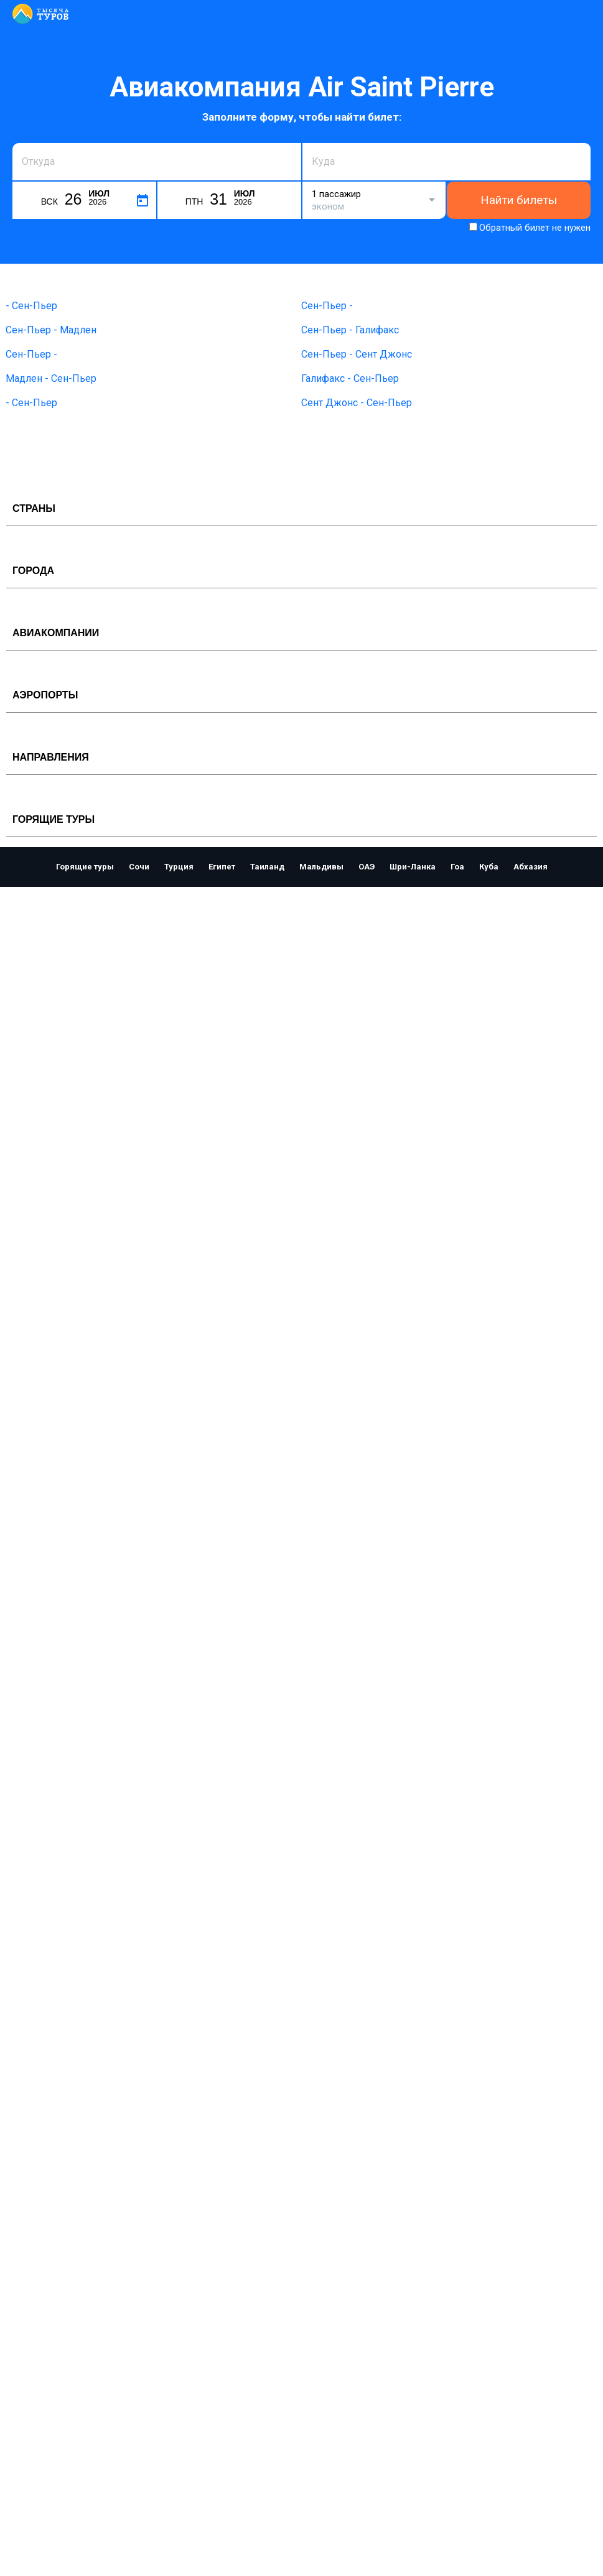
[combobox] (156, 161)
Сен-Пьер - (327, 306)
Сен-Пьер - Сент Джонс (356, 354)
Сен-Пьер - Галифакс (350, 330)
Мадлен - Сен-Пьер (51, 378)
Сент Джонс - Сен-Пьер (356, 403)
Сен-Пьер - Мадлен (51, 330)
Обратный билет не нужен (535, 227)
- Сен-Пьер (31, 306)
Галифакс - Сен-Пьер (350, 378)
